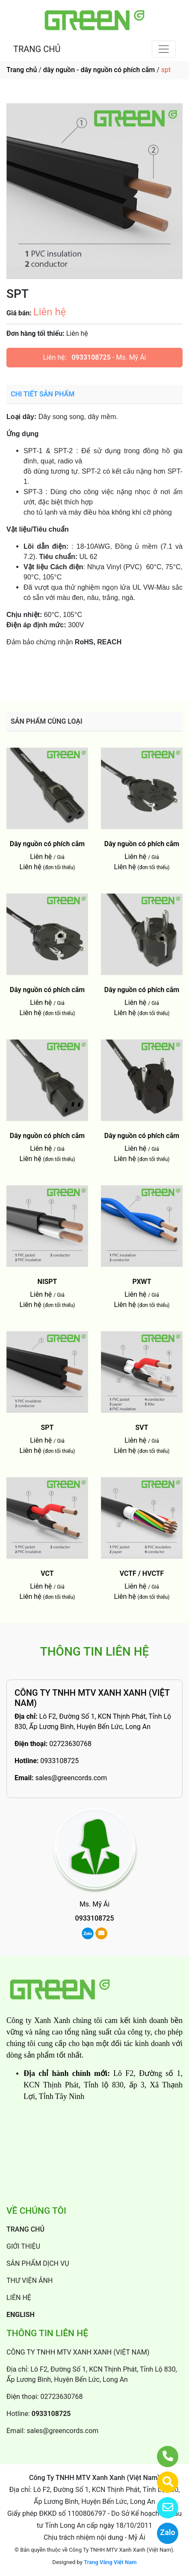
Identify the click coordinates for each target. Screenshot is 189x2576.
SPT (47, 1427)
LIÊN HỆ (18, 2298)
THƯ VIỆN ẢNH (29, 2280)
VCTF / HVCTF (142, 1573)
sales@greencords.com (71, 1778)
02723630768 (70, 1744)
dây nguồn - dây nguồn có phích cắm (99, 70)
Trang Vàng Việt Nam (110, 2562)
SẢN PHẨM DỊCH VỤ (37, 2263)
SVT (142, 1427)
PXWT (141, 1282)
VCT (47, 1573)
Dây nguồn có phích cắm (47, 844)
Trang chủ (21, 70)
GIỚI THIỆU (23, 2246)
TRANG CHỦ (36, 49)
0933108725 (90, 357)
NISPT (47, 1282)
